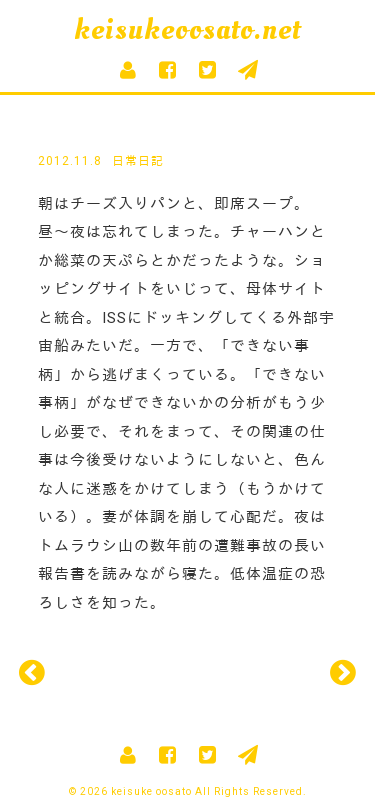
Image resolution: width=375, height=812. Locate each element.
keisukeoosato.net (187, 29)
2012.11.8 (70, 161)
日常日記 (138, 161)
